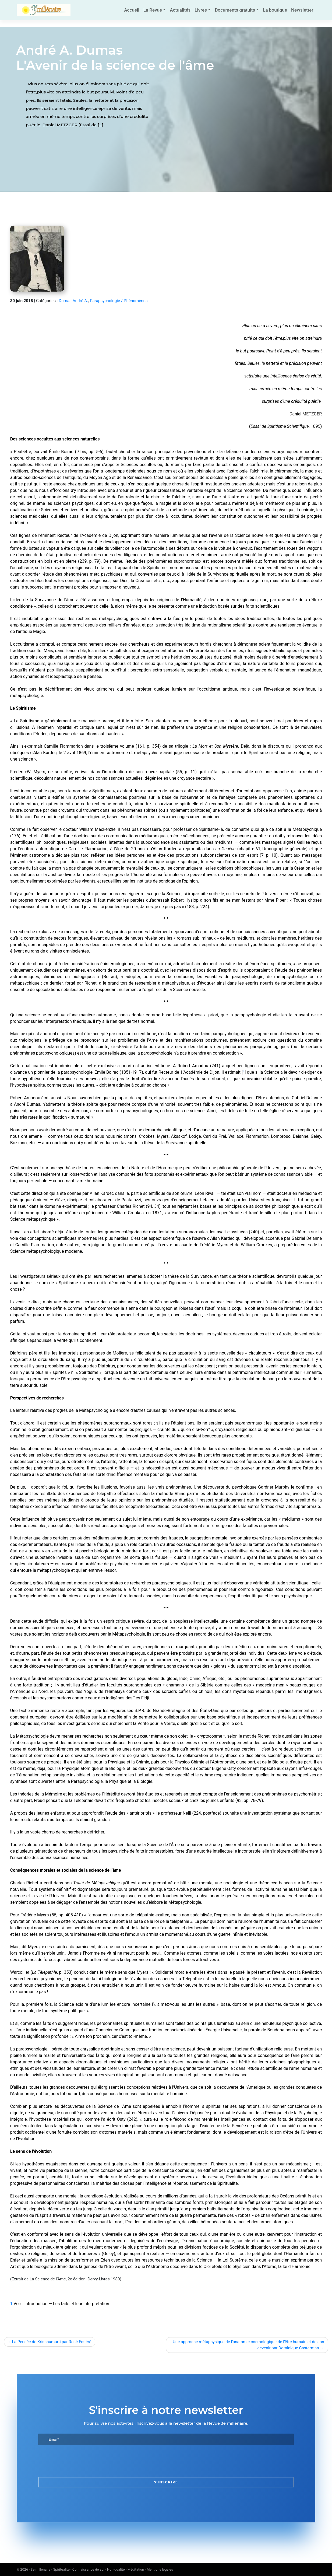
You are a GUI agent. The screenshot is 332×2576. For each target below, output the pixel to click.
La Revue (152, 10)
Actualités (180, 10)
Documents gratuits (235, 10)
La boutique (275, 10)
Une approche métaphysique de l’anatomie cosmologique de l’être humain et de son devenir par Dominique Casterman (248, 2344)
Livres (201, 10)
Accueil (131, 10)
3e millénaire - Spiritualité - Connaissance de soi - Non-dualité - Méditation (87, 2569)
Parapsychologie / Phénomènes (118, 300)
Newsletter (302, 10)
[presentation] (79, 2461)
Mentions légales (160, 2569)
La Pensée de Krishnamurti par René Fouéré (51, 2341)
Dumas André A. (73, 300)
